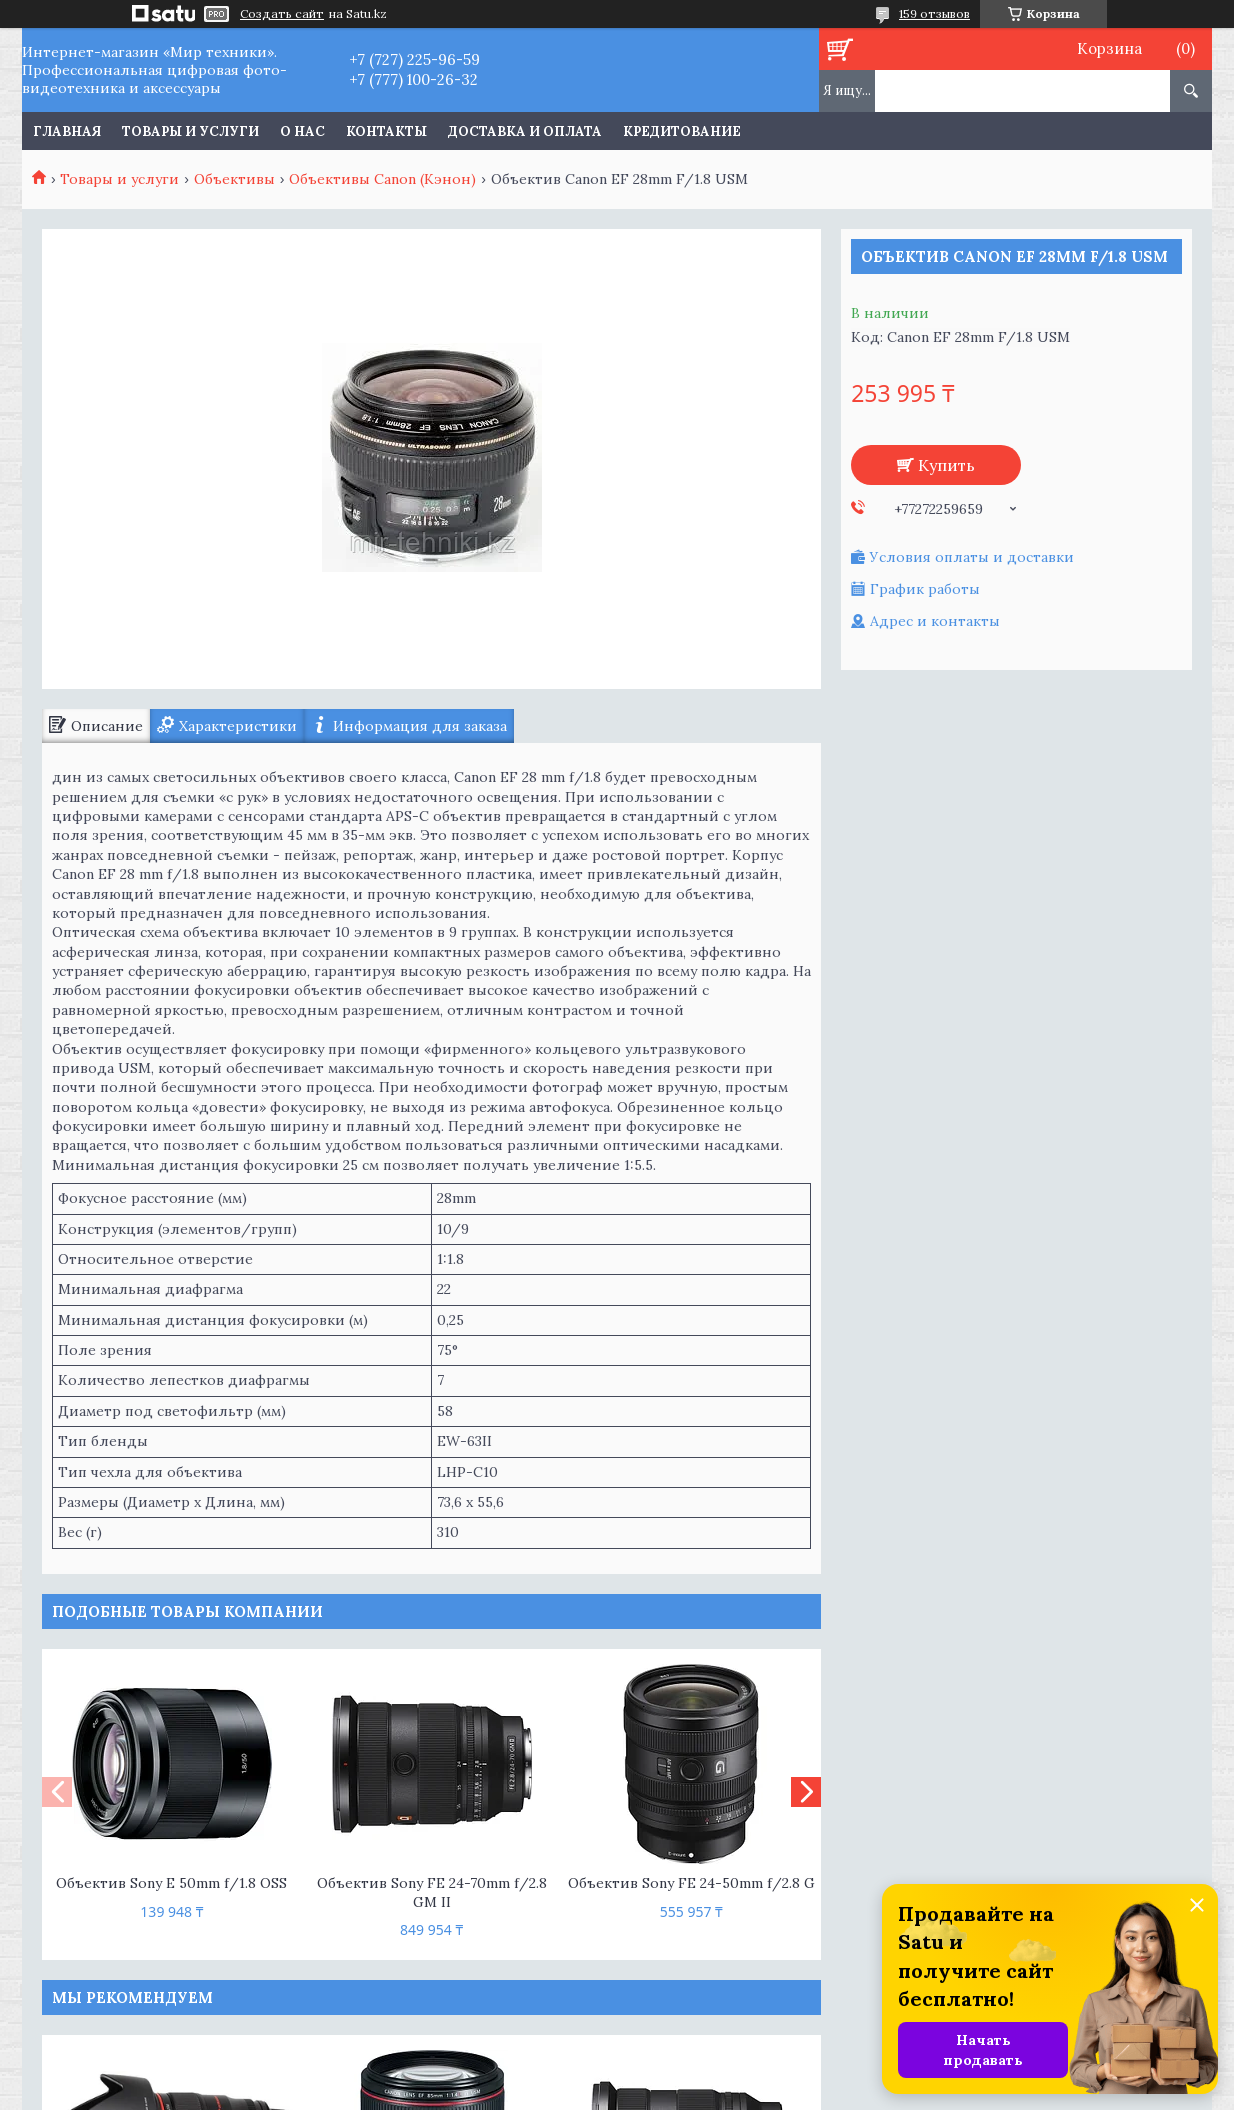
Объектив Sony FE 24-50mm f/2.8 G (691, 1883)
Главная (67, 131)
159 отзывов (934, 13)
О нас (302, 131)
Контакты (386, 131)
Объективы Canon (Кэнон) (382, 179)
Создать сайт (282, 14)
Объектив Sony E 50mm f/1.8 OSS (171, 1883)
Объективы (234, 179)
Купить (946, 465)
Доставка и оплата (525, 131)
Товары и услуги (190, 131)
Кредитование (682, 131)
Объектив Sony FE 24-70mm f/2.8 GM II (432, 1892)
